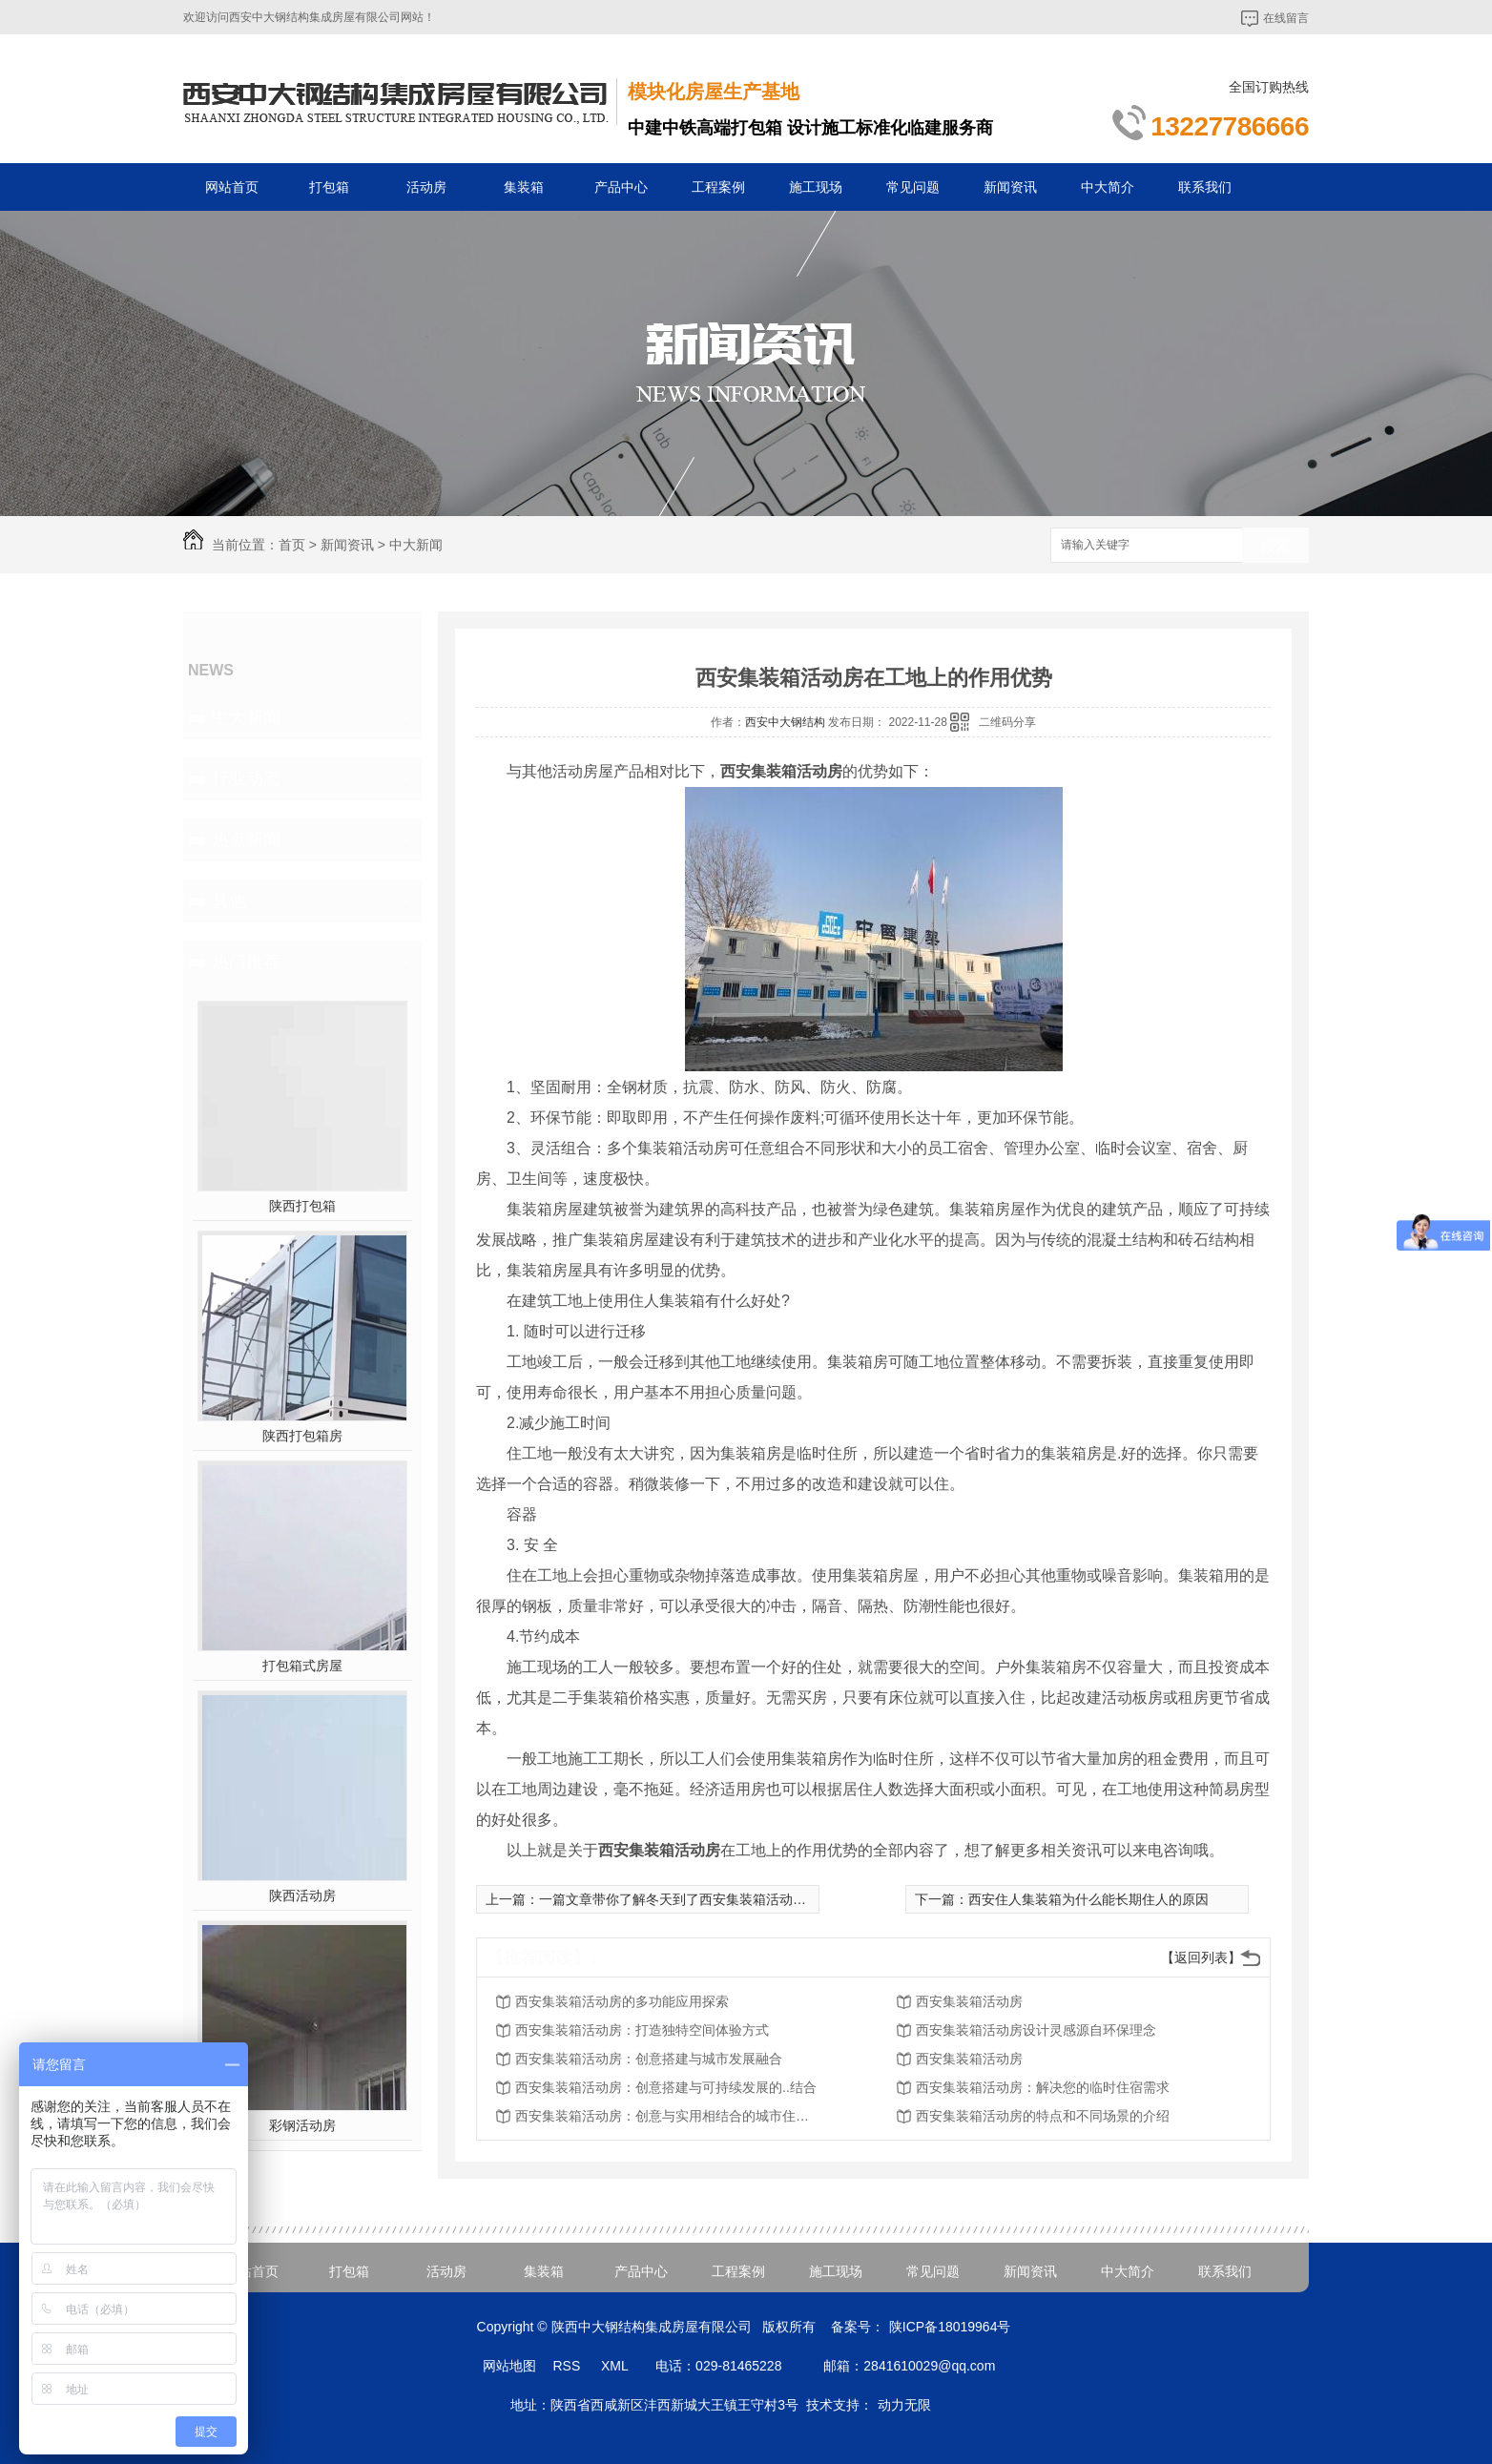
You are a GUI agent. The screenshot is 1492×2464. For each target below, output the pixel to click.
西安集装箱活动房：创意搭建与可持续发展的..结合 (666, 2087)
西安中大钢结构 (785, 722)
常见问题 (913, 187)
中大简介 (1107, 187)
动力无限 (904, 2404)
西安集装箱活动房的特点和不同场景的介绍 (1043, 2115)
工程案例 (718, 187)
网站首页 (232, 187)
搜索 (1275, 546)
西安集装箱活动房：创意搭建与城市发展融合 (648, 2058)
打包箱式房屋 (302, 1665)
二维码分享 (1007, 722)
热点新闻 (246, 839)
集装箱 (524, 187)
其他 (229, 900)
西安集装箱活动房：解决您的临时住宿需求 (1043, 2087)
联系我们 (1205, 187)
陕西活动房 (302, 1895)
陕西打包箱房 (302, 1435)
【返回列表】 (1201, 1957)
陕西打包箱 (302, 1205)
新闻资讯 (1010, 187)
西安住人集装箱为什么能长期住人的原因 (1088, 1899)
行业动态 (246, 778)
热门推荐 (246, 961)
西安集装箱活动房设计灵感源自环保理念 (1036, 2030)
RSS (568, 2365)
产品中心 (621, 187)
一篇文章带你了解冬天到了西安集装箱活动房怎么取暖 (699, 1899)
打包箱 (329, 187)
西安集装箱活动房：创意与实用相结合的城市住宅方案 (667, 2115)
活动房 (426, 187)
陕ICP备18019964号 (950, 2326)
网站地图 (509, 2365)
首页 (292, 544)
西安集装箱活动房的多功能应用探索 (622, 2001)
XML (616, 2365)
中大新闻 (416, 544)
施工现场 (815, 187)
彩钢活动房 (302, 2125)
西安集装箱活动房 (969, 2001)
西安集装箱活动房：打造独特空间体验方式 (642, 2030)
